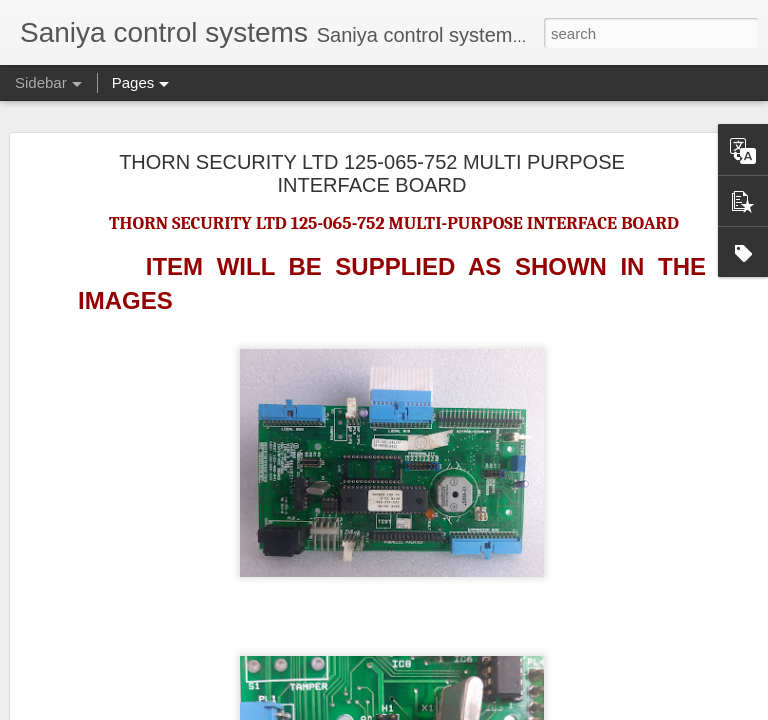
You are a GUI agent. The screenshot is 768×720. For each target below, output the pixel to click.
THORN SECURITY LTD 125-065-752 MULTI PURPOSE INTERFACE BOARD (372, 173)
